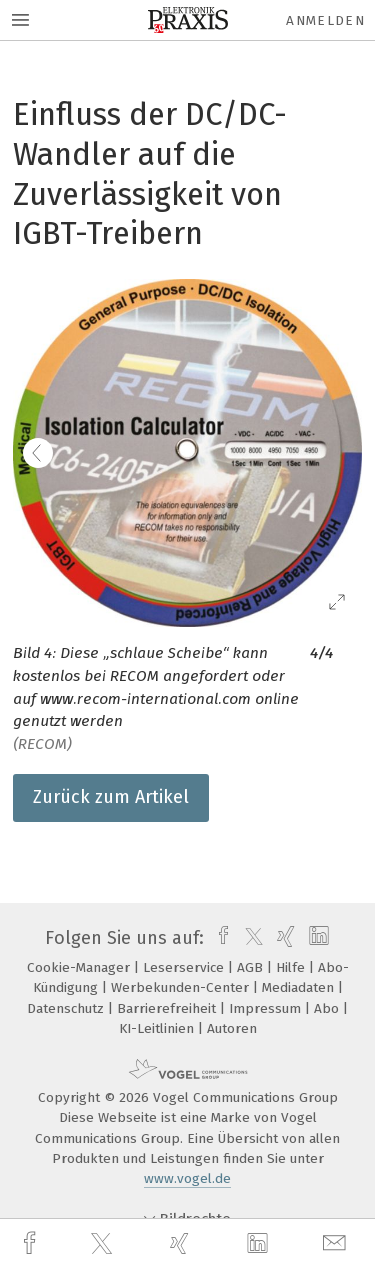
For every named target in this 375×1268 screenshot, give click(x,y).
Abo (328, 1008)
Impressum (267, 1008)
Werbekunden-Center (182, 987)
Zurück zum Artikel (111, 797)
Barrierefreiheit (168, 1008)
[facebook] (32, 1243)
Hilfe (292, 967)
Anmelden (325, 20)
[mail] (337, 1243)
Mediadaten (300, 987)
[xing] (182, 1243)
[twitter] (104, 1244)
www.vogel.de (187, 1178)
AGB (252, 967)
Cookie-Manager (80, 967)
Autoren (232, 1028)
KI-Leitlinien (158, 1028)
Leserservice (185, 967)
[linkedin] (260, 1244)
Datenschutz (67, 1008)
